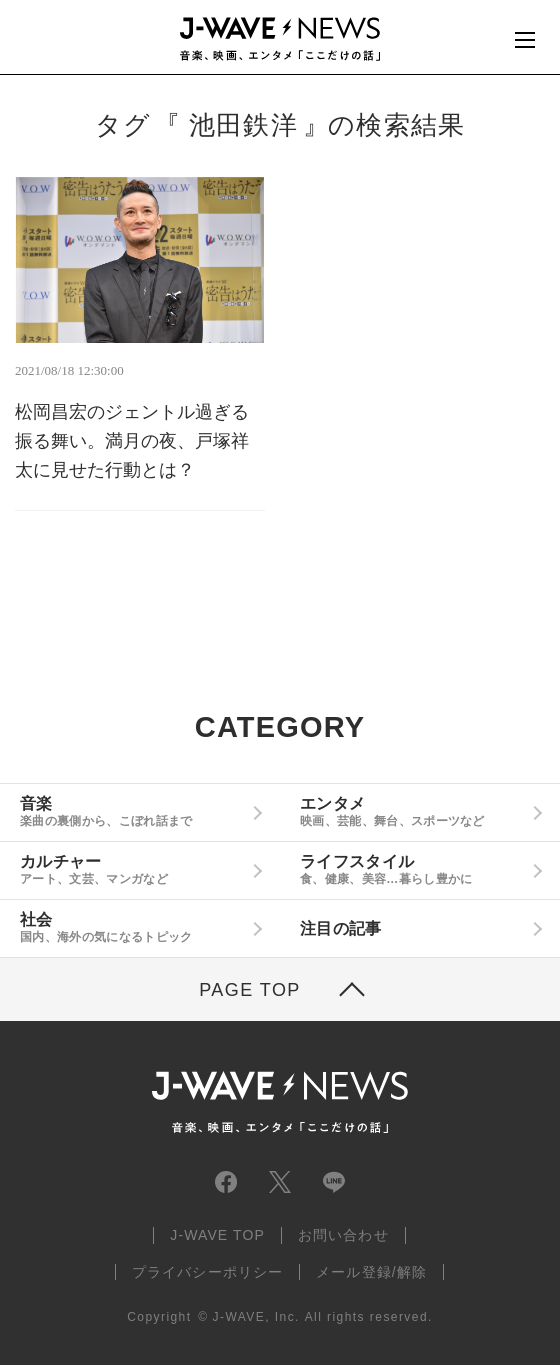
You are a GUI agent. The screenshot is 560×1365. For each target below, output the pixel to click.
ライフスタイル (412, 870)
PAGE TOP (250, 990)
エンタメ (412, 812)
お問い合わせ (343, 1235)
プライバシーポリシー (207, 1272)
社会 (132, 928)
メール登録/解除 (371, 1272)
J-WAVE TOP (217, 1235)
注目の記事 (341, 928)
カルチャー (132, 870)
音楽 (132, 812)
